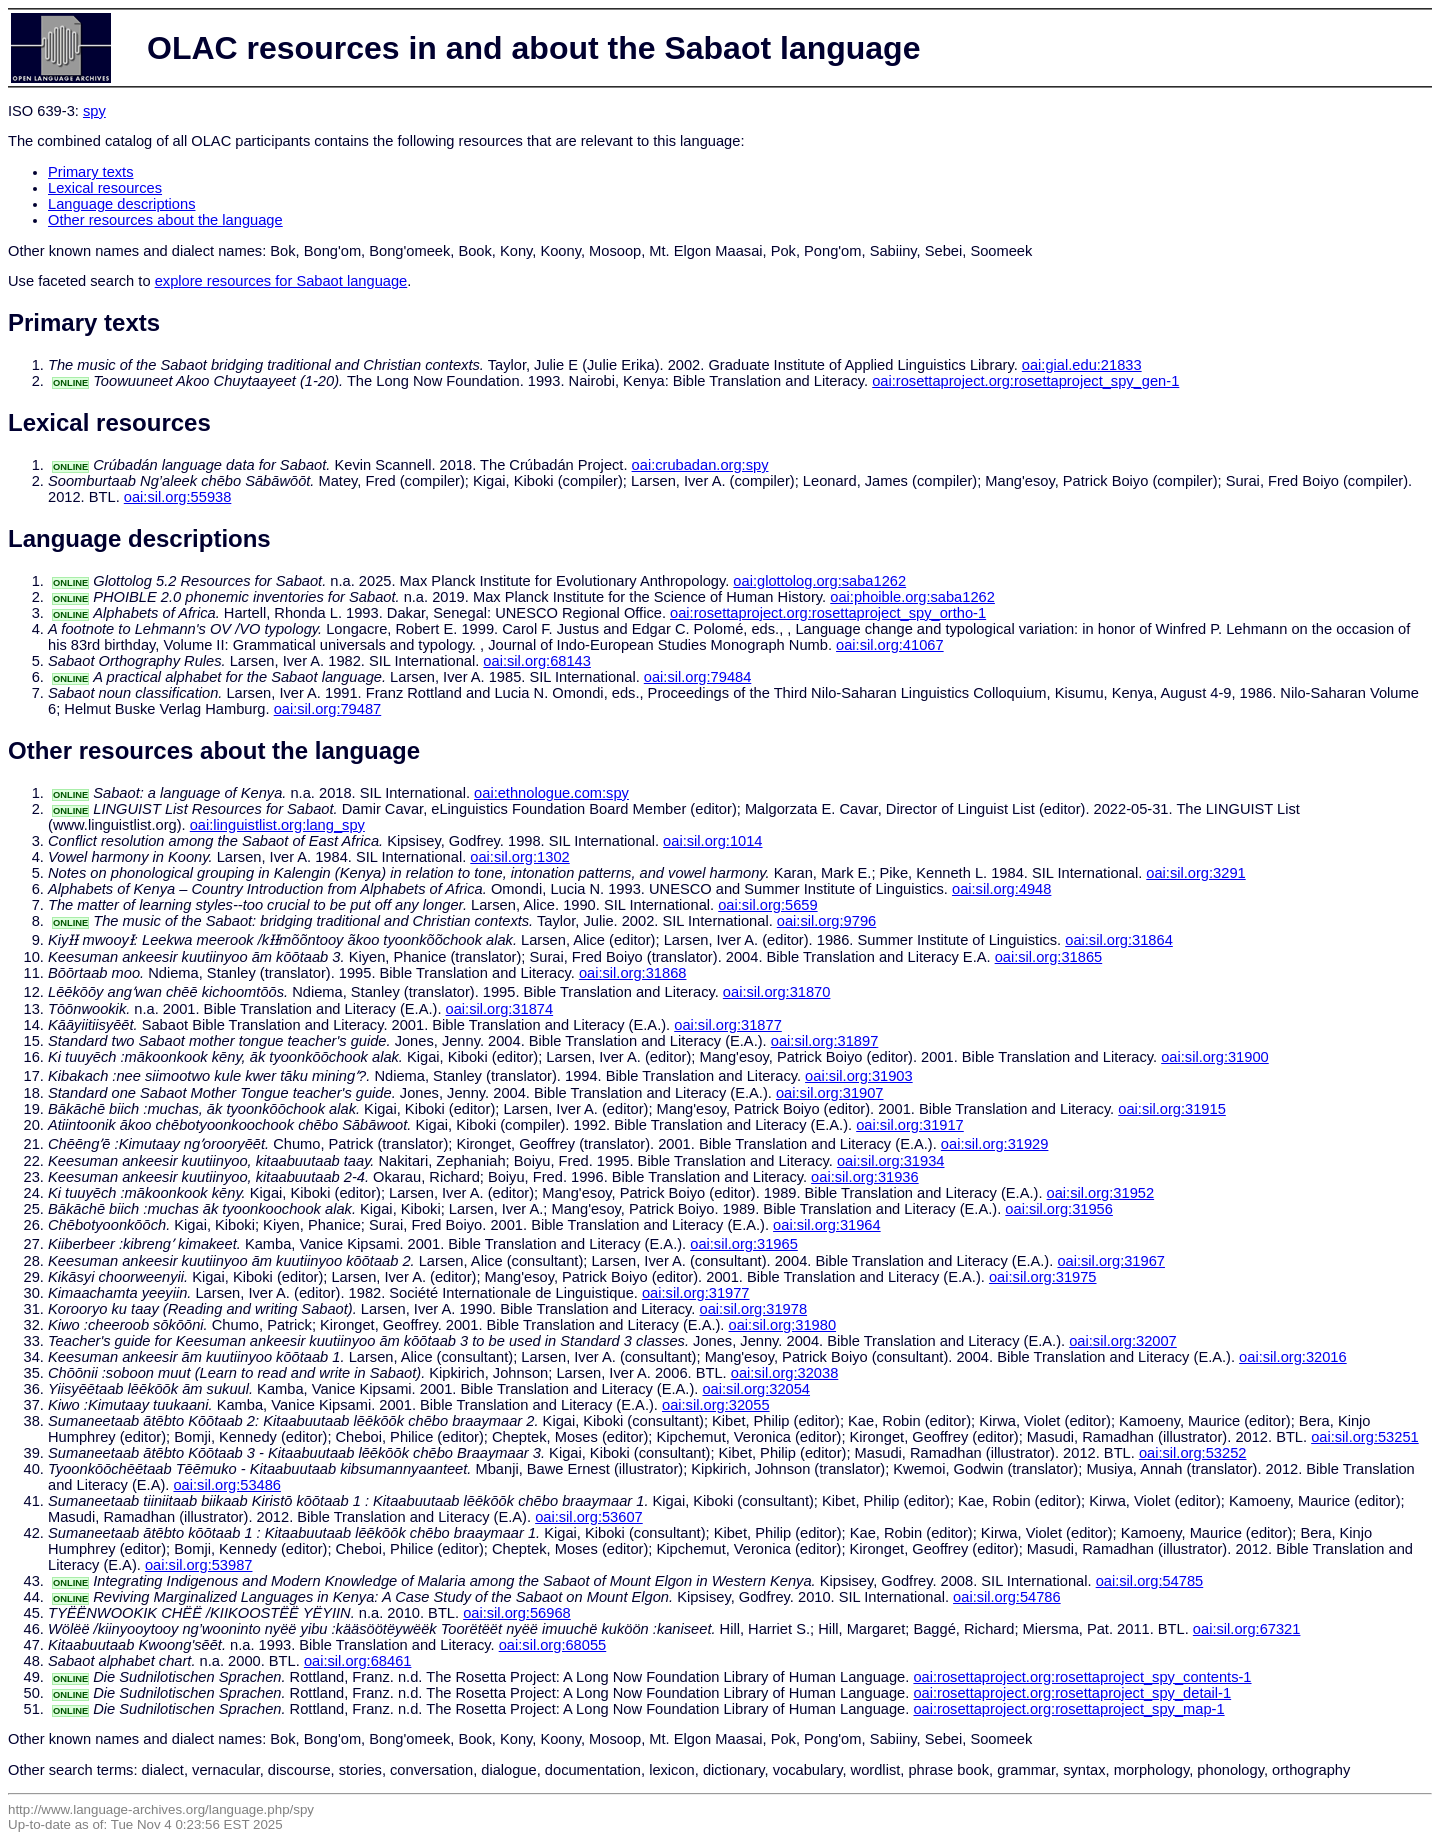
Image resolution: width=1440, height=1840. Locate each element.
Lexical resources (105, 188)
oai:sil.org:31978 (754, 1309)
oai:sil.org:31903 (859, 1076)
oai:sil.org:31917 (910, 1125)
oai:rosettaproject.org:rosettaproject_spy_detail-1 (1072, 1693)
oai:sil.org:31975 (1043, 1277)
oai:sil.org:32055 (716, 1405)
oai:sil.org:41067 (890, 645)
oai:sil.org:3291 (1195, 873)
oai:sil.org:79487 (328, 709)
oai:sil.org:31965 (744, 1244)
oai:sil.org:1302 (519, 857)
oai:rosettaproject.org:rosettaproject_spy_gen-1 (1025, 381)
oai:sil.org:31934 (891, 1161)
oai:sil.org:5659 (767, 905)
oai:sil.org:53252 (1193, 1453)
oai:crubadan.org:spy (700, 465)
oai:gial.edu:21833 (1082, 365)
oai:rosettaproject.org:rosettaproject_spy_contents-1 (1082, 1677)
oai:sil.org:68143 (537, 661)
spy (94, 111)
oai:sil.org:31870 (777, 992)
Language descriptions (122, 204)
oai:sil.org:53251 (1365, 1437)
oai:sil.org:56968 (517, 1613)
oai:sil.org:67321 (1247, 1629)
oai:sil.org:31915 (1172, 1109)
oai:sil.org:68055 (553, 1645)
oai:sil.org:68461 (358, 1661)
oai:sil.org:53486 (227, 1485)
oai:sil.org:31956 (1059, 1209)
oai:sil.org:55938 (178, 497)
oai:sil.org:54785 (1150, 1581)
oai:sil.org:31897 (825, 1041)
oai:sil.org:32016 (1293, 1357)
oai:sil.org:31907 (830, 1093)
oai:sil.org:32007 (1123, 1341)
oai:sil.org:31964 (827, 1225)
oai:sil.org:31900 (1215, 1057)
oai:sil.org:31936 (865, 1177)
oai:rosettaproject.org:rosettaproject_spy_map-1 (1068, 1709)
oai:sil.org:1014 (712, 841)
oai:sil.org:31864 (1119, 940)
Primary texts (91, 172)
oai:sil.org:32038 (785, 1373)
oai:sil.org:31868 (633, 973)
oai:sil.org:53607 (589, 1517)
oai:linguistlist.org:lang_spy (277, 825)
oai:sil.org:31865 (1049, 957)
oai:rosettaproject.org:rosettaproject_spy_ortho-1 (828, 613)
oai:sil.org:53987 (199, 1565)
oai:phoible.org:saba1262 (912, 597)
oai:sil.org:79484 (698, 677)
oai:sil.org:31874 (500, 1009)
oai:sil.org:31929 (995, 1144)
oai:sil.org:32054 (756, 1389)
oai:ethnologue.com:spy (551, 793)
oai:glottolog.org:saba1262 (819, 581)
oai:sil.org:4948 (1001, 889)
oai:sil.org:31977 (696, 1293)
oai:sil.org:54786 (1007, 1597)
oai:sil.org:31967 (1111, 1261)
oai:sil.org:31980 (783, 1325)
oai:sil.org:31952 (1101, 1193)
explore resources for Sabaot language (281, 281)
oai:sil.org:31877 (728, 1025)
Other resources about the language (165, 220)
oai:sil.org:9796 (826, 921)
